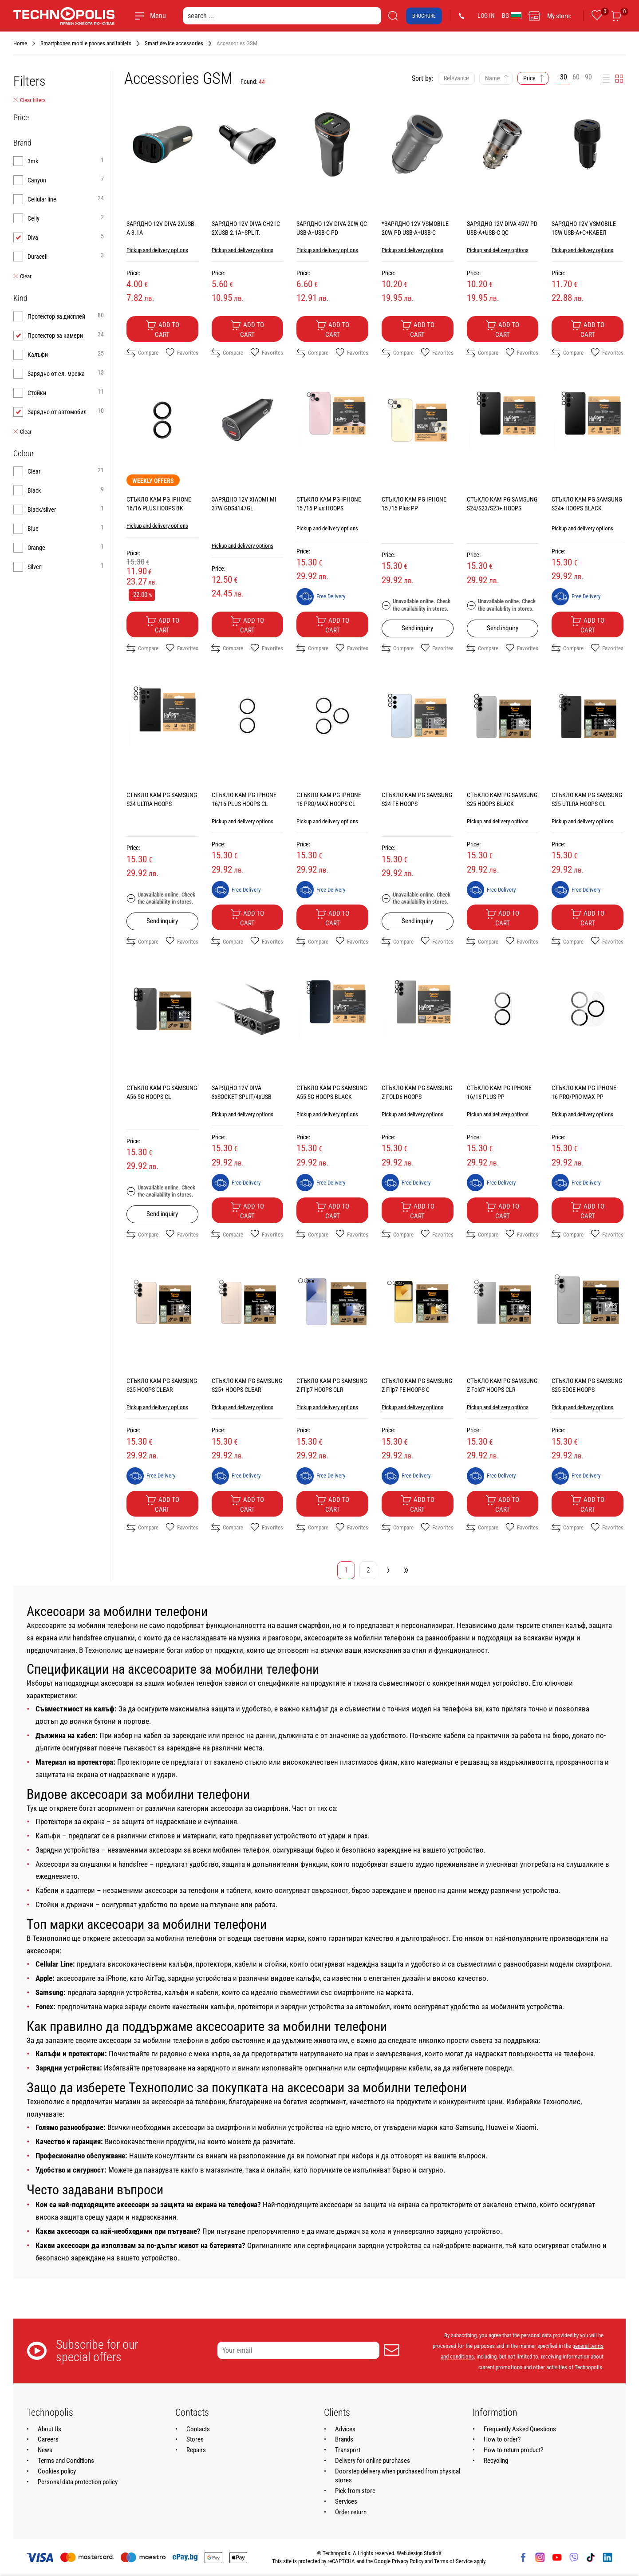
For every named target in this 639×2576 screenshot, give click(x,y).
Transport (347, 2450)
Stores (195, 2439)
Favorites (182, 352)
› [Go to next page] (388, 1569)
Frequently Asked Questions (520, 2429)
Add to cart (162, 329)
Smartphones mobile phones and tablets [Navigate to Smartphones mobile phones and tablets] (85, 43)
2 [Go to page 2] (368, 1570)
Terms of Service (453, 2561)
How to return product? (513, 2450)
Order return (351, 2512)
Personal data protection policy (78, 2482)
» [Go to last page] (406, 1569)
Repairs (196, 2450)
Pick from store (355, 2491)
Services (346, 2501)
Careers (48, 2439)
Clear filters (29, 100)
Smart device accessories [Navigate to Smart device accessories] (174, 43)
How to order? (502, 2439)
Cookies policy (57, 2471)
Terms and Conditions (66, 2461)
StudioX (433, 2553)
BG (511, 15)
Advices (345, 2429)
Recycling (496, 2461)
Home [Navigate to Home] (20, 43)
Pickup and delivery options (157, 250)
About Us (49, 2429)
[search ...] (282, 15)
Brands (344, 2439)
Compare (142, 352)
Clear (22, 276)
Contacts (198, 2429)
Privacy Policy (407, 2561)
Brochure (424, 16)
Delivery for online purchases (372, 2461)
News (45, 2450)
